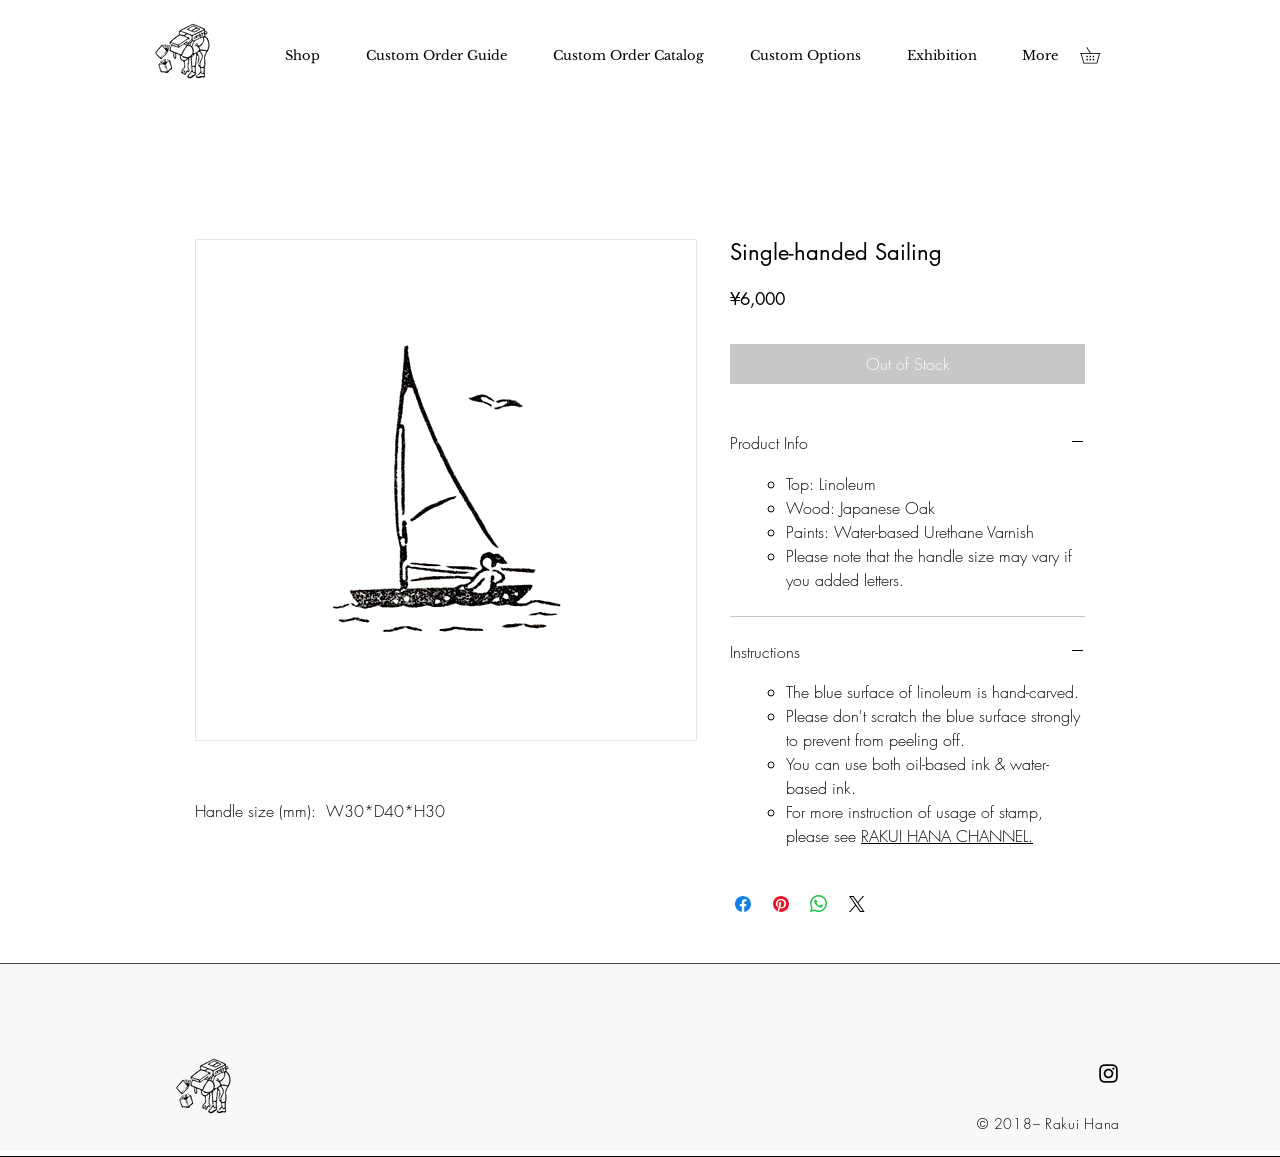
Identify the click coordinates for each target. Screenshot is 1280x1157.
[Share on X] (857, 904)
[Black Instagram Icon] (1108, 1073)
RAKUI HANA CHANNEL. (947, 836)
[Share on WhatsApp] (819, 904)
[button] (1098, 55)
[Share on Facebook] (743, 904)
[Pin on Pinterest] (781, 904)
